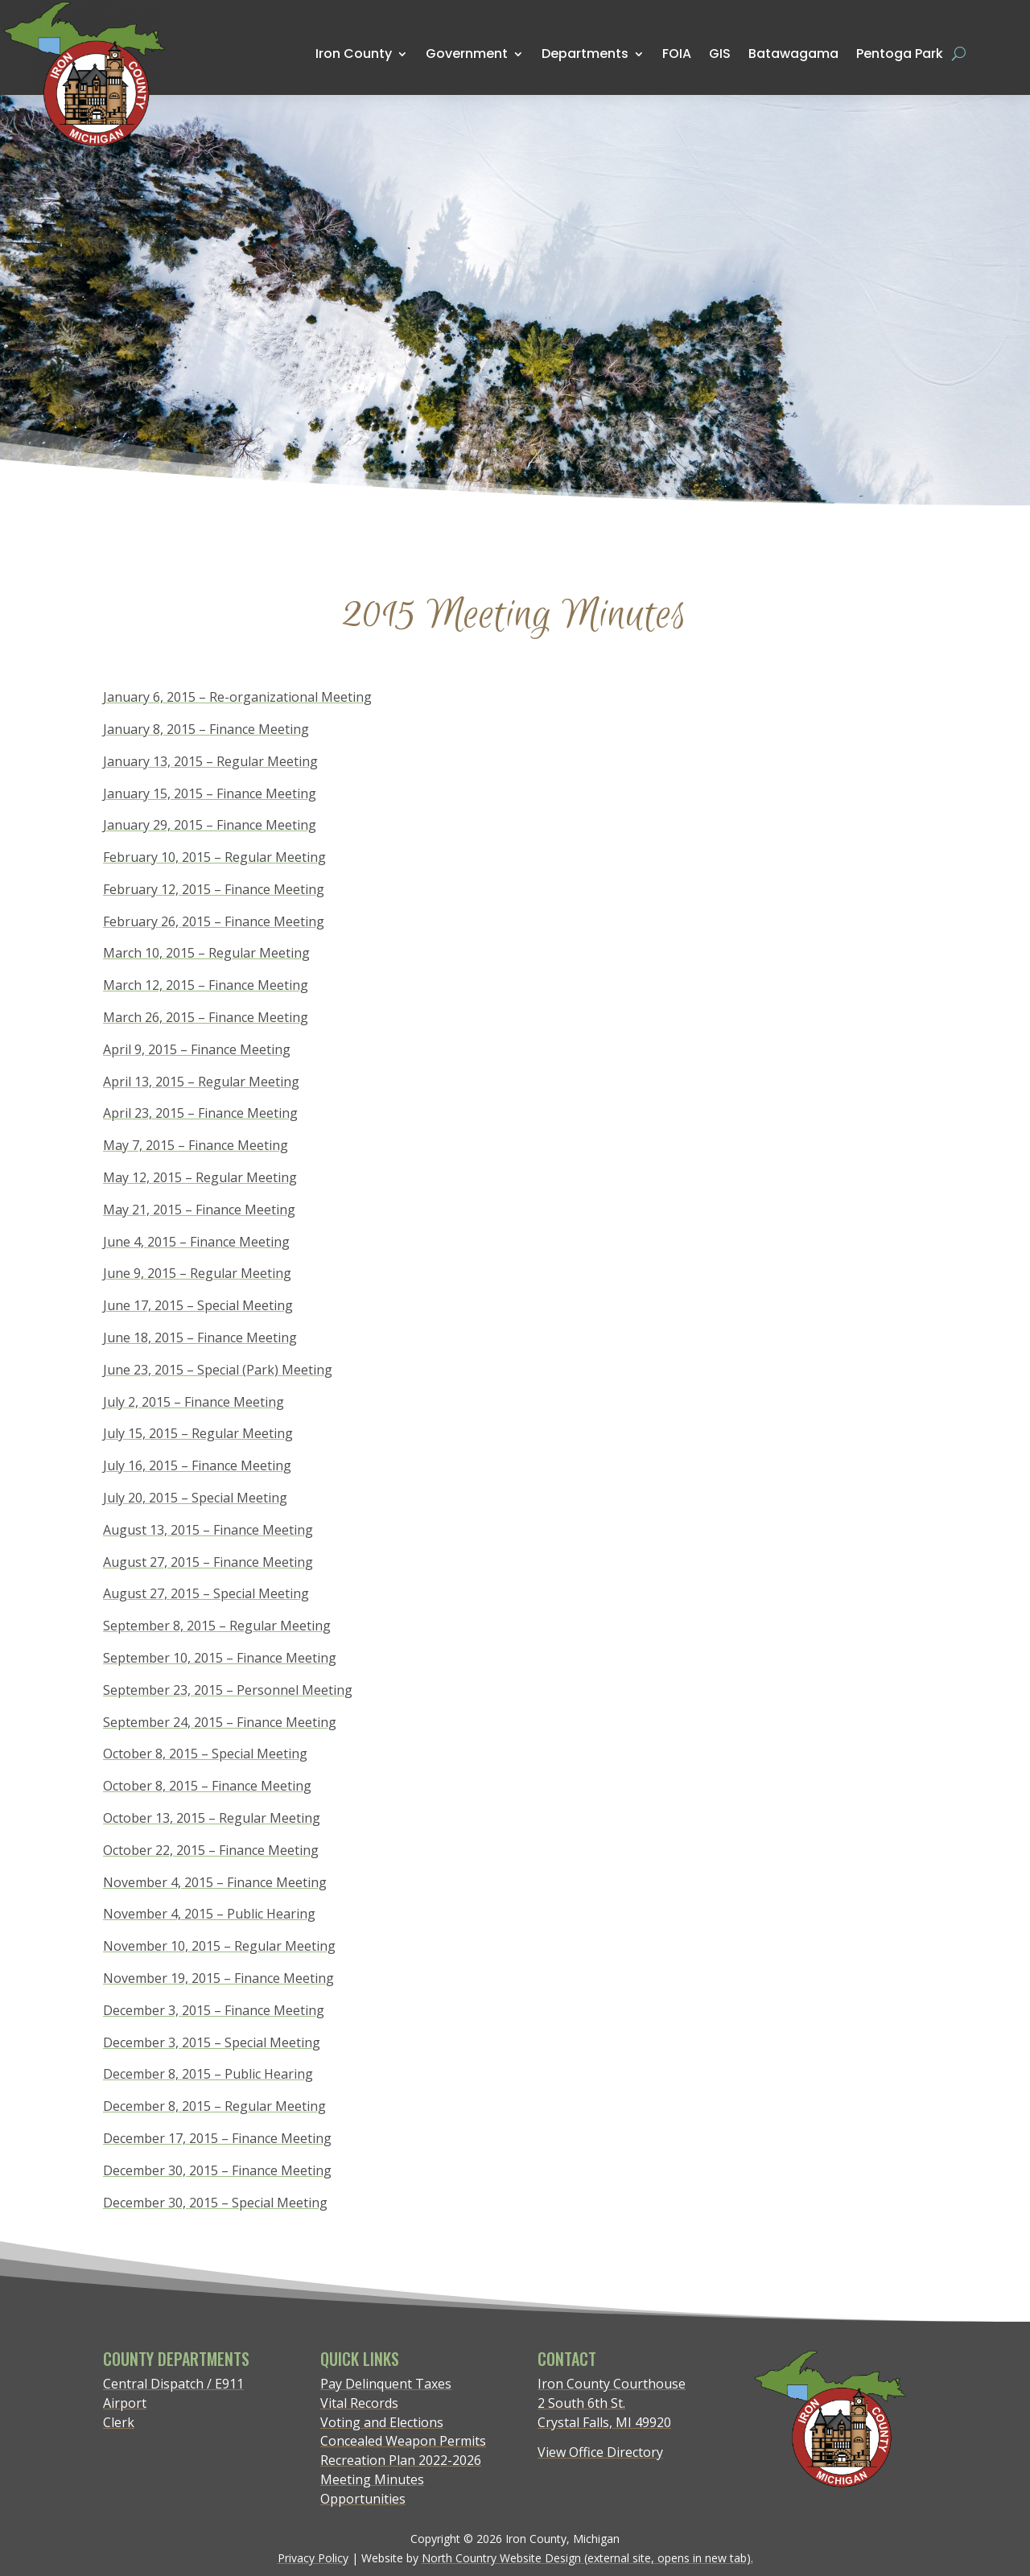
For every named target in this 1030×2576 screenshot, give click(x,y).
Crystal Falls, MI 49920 (604, 2422)
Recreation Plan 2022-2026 (400, 2460)
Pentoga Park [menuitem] (899, 53)
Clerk (118, 2422)
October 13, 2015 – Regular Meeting (211, 1818)
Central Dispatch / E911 (173, 2384)
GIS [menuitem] (720, 53)
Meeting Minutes (372, 2479)
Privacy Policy (313, 2558)
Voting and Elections (381, 2422)
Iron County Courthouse (612, 2384)
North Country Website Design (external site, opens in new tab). (587, 2558)
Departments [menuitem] (585, 53)
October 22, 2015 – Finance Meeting (211, 1850)
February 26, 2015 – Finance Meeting (213, 921)
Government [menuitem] (467, 53)
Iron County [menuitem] (353, 53)
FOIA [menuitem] (676, 53)
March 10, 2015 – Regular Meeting (206, 953)
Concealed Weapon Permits (403, 2441)
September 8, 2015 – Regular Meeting (217, 1625)
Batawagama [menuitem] (793, 53)
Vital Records (359, 2403)
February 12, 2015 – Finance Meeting (213, 889)
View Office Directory (600, 2452)
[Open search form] (959, 54)
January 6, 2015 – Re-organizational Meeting (237, 697)
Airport (124, 2403)
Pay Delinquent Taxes (385, 2384)
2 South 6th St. (581, 2403)
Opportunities (363, 2499)
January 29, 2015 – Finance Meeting (209, 825)
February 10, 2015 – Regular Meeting (214, 857)
